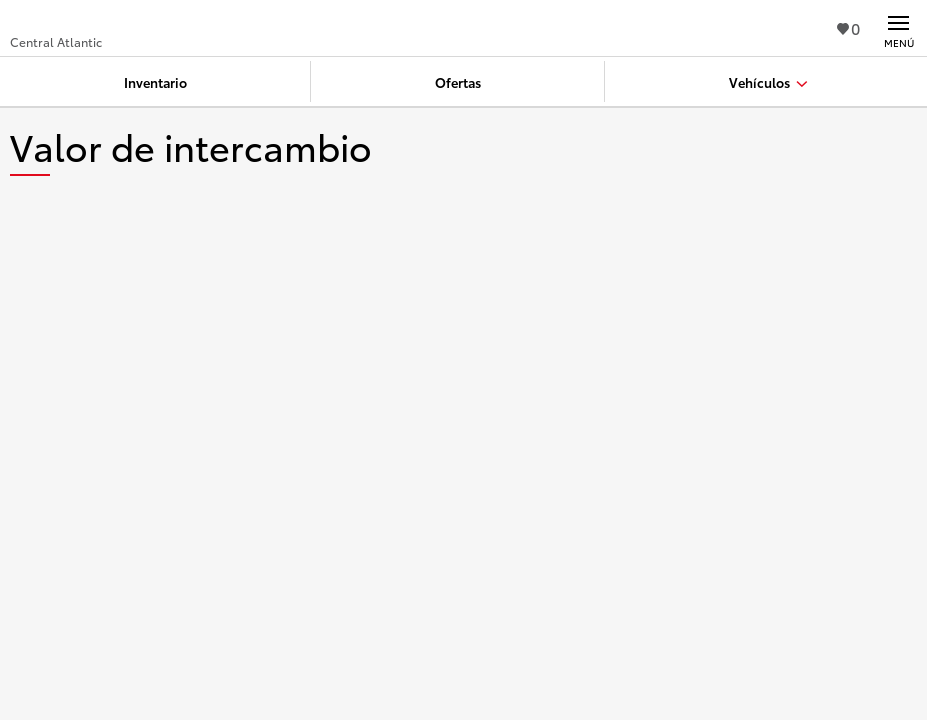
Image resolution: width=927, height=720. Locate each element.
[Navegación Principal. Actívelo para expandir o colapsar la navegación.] (898, 28)
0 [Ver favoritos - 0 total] (848, 27)
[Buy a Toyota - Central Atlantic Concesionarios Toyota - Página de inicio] (83, 20)
